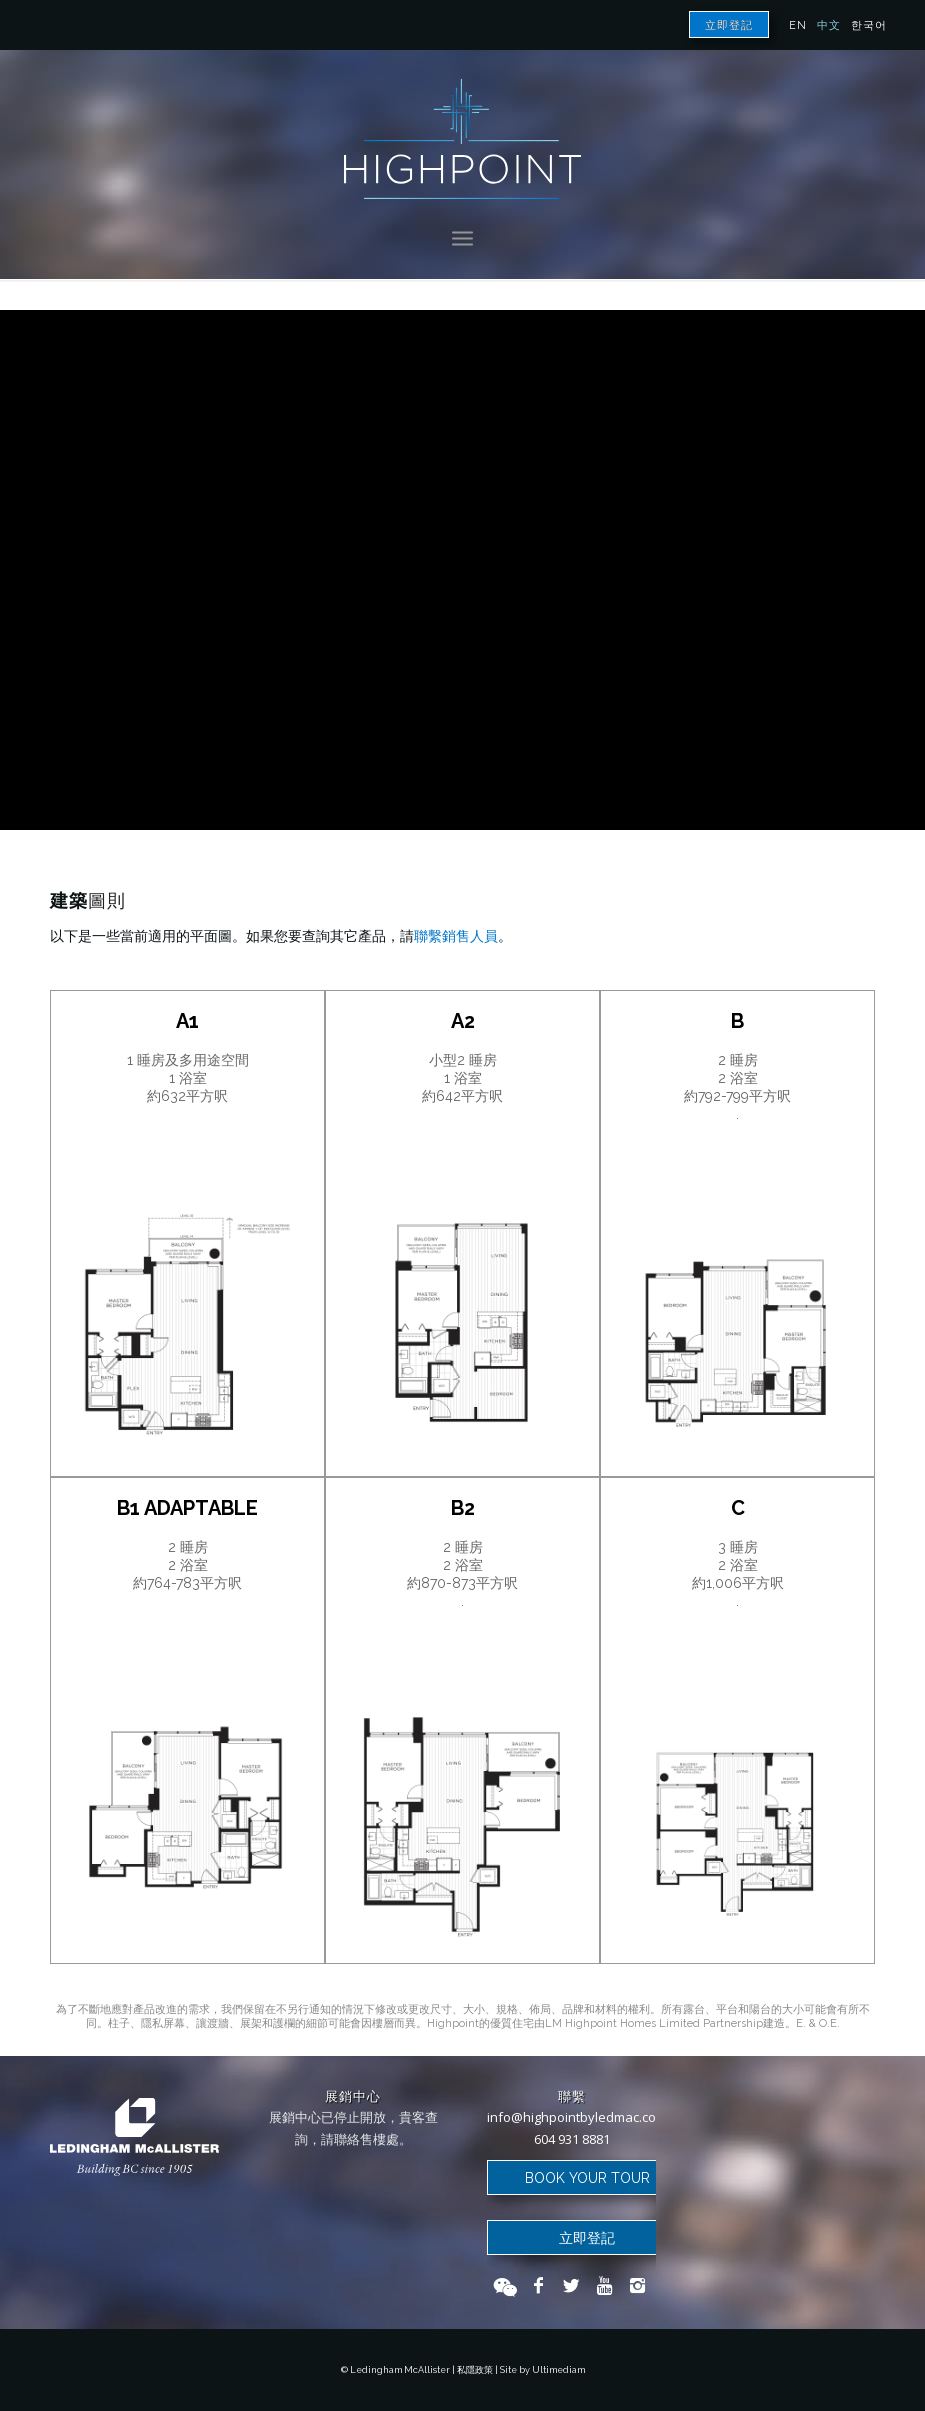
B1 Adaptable (187, 1508)
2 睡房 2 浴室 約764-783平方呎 (187, 1565)
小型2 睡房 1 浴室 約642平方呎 (462, 1078)
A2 (463, 1021)
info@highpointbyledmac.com (577, 2117)
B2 (463, 1508)
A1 (187, 1021)
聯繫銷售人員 (456, 936)
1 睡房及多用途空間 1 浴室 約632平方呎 (188, 1078)
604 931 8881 (572, 2139)
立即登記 (729, 25)
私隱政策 (475, 2370)
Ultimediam (558, 2370)
